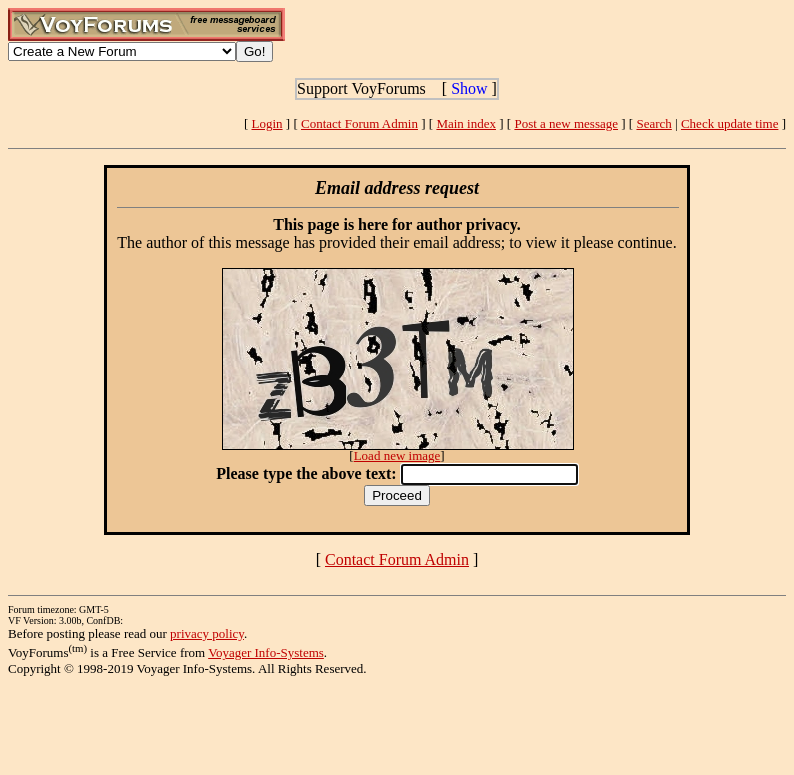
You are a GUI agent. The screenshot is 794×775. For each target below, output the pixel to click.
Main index (466, 123)
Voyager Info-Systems (266, 652)
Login (267, 123)
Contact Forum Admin (359, 123)
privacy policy (207, 633)
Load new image (397, 455)
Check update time (729, 123)
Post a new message (566, 123)
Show (469, 88)
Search (653, 123)
